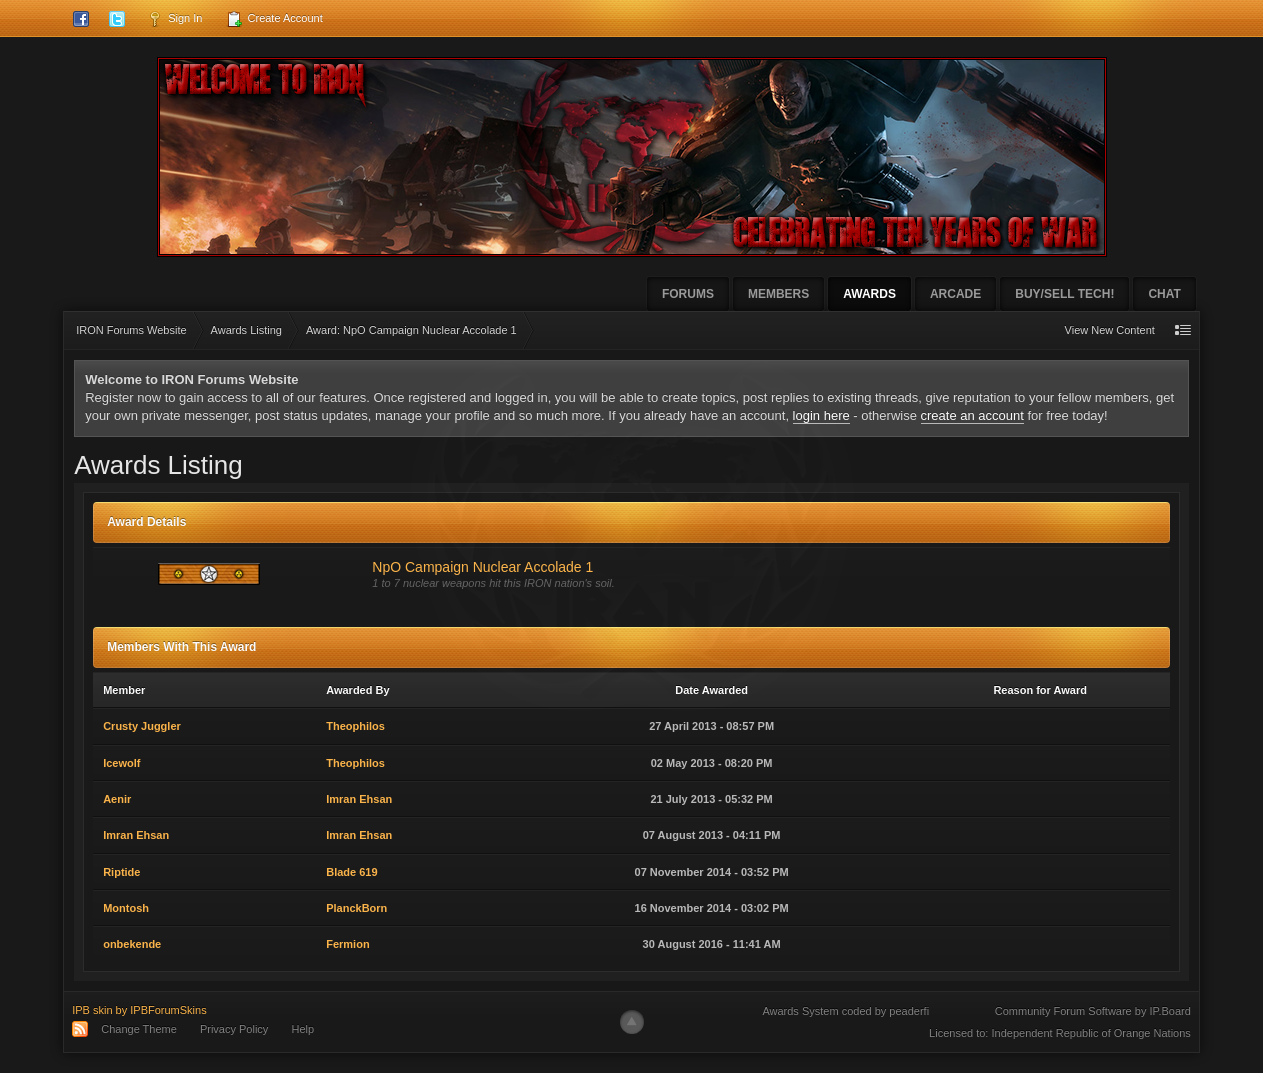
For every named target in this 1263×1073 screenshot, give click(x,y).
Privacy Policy (234, 1029)
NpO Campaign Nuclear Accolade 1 (482, 567)
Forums (688, 294)
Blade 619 (351, 872)
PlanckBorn (356, 908)
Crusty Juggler (142, 726)
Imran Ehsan (359, 799)
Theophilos (355, 726)
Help (302, 1029)
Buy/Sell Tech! (1064, 294)
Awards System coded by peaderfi (845, 1011)
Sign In (174, 19)
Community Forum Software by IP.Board (1093, 1011)
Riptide (121, 872)
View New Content (1110, 330)
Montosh (126, 908)
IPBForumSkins (168, 1010)
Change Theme (139, 1029)
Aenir (117, 799)
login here (821, 415)
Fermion (347, 944)
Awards (869, 294)
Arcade (955, 294)
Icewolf (121, 763)
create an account (972, 415)
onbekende (132, 944)
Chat (1164, 294)
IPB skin (92, 1010)
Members (778, 294)
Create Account (274, 19)
